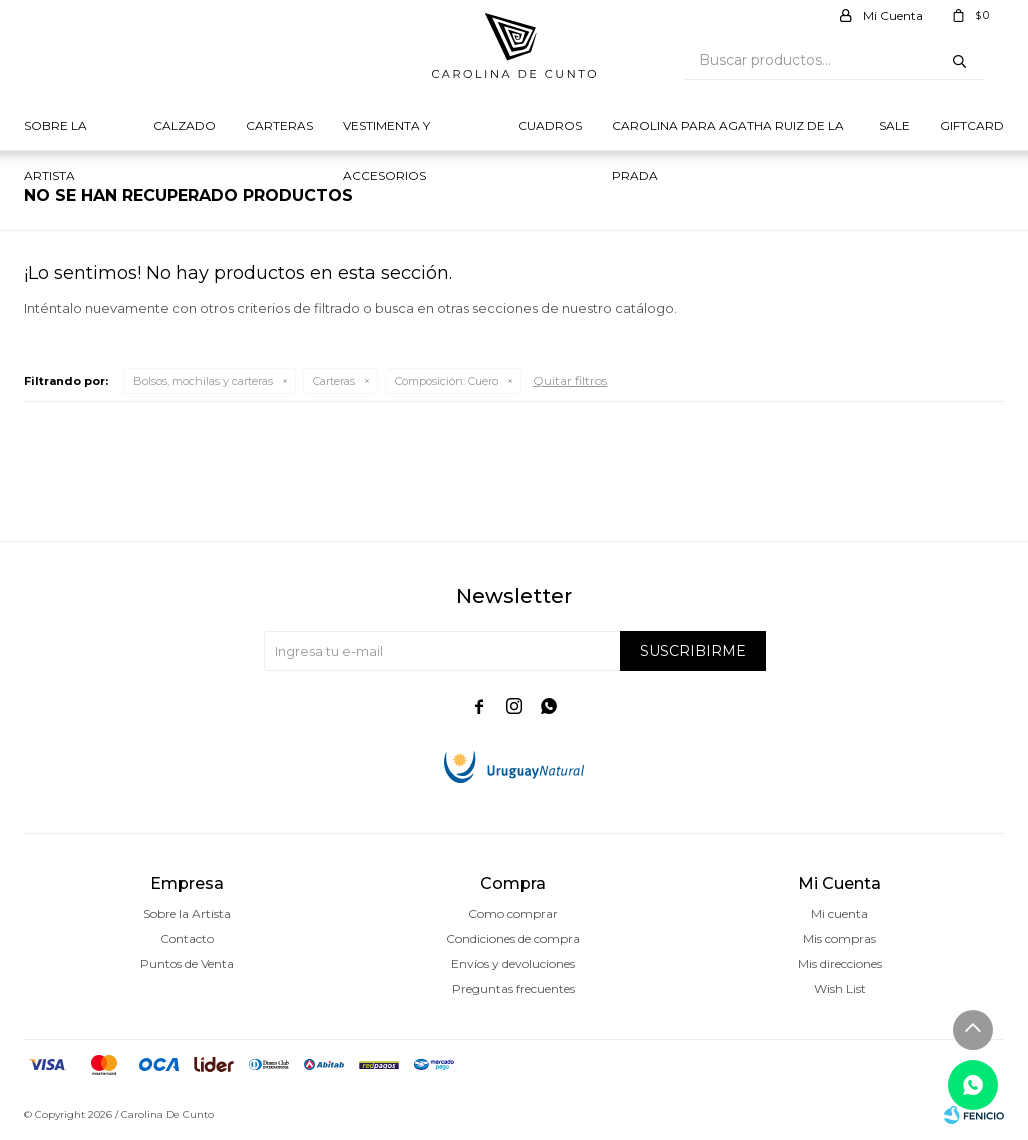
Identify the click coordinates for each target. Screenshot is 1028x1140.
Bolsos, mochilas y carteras (203, 381)
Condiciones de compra (513, 938)
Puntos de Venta (187, 963)
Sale (894, 125)
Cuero (446, 381)
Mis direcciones (840, 963)
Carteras (279, 125)
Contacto (187, 938)
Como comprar (513, 913)
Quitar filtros (570, 380)
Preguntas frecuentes (513, 988)
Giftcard (972, 125)
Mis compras (839, 938)
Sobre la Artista (55, 134)
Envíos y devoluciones (513, 963)
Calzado (184, 125)
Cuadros (550, 125)
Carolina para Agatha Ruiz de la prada (728, 134)
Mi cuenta (839, 913)
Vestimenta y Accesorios (386, 134)
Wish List (840, 988)
